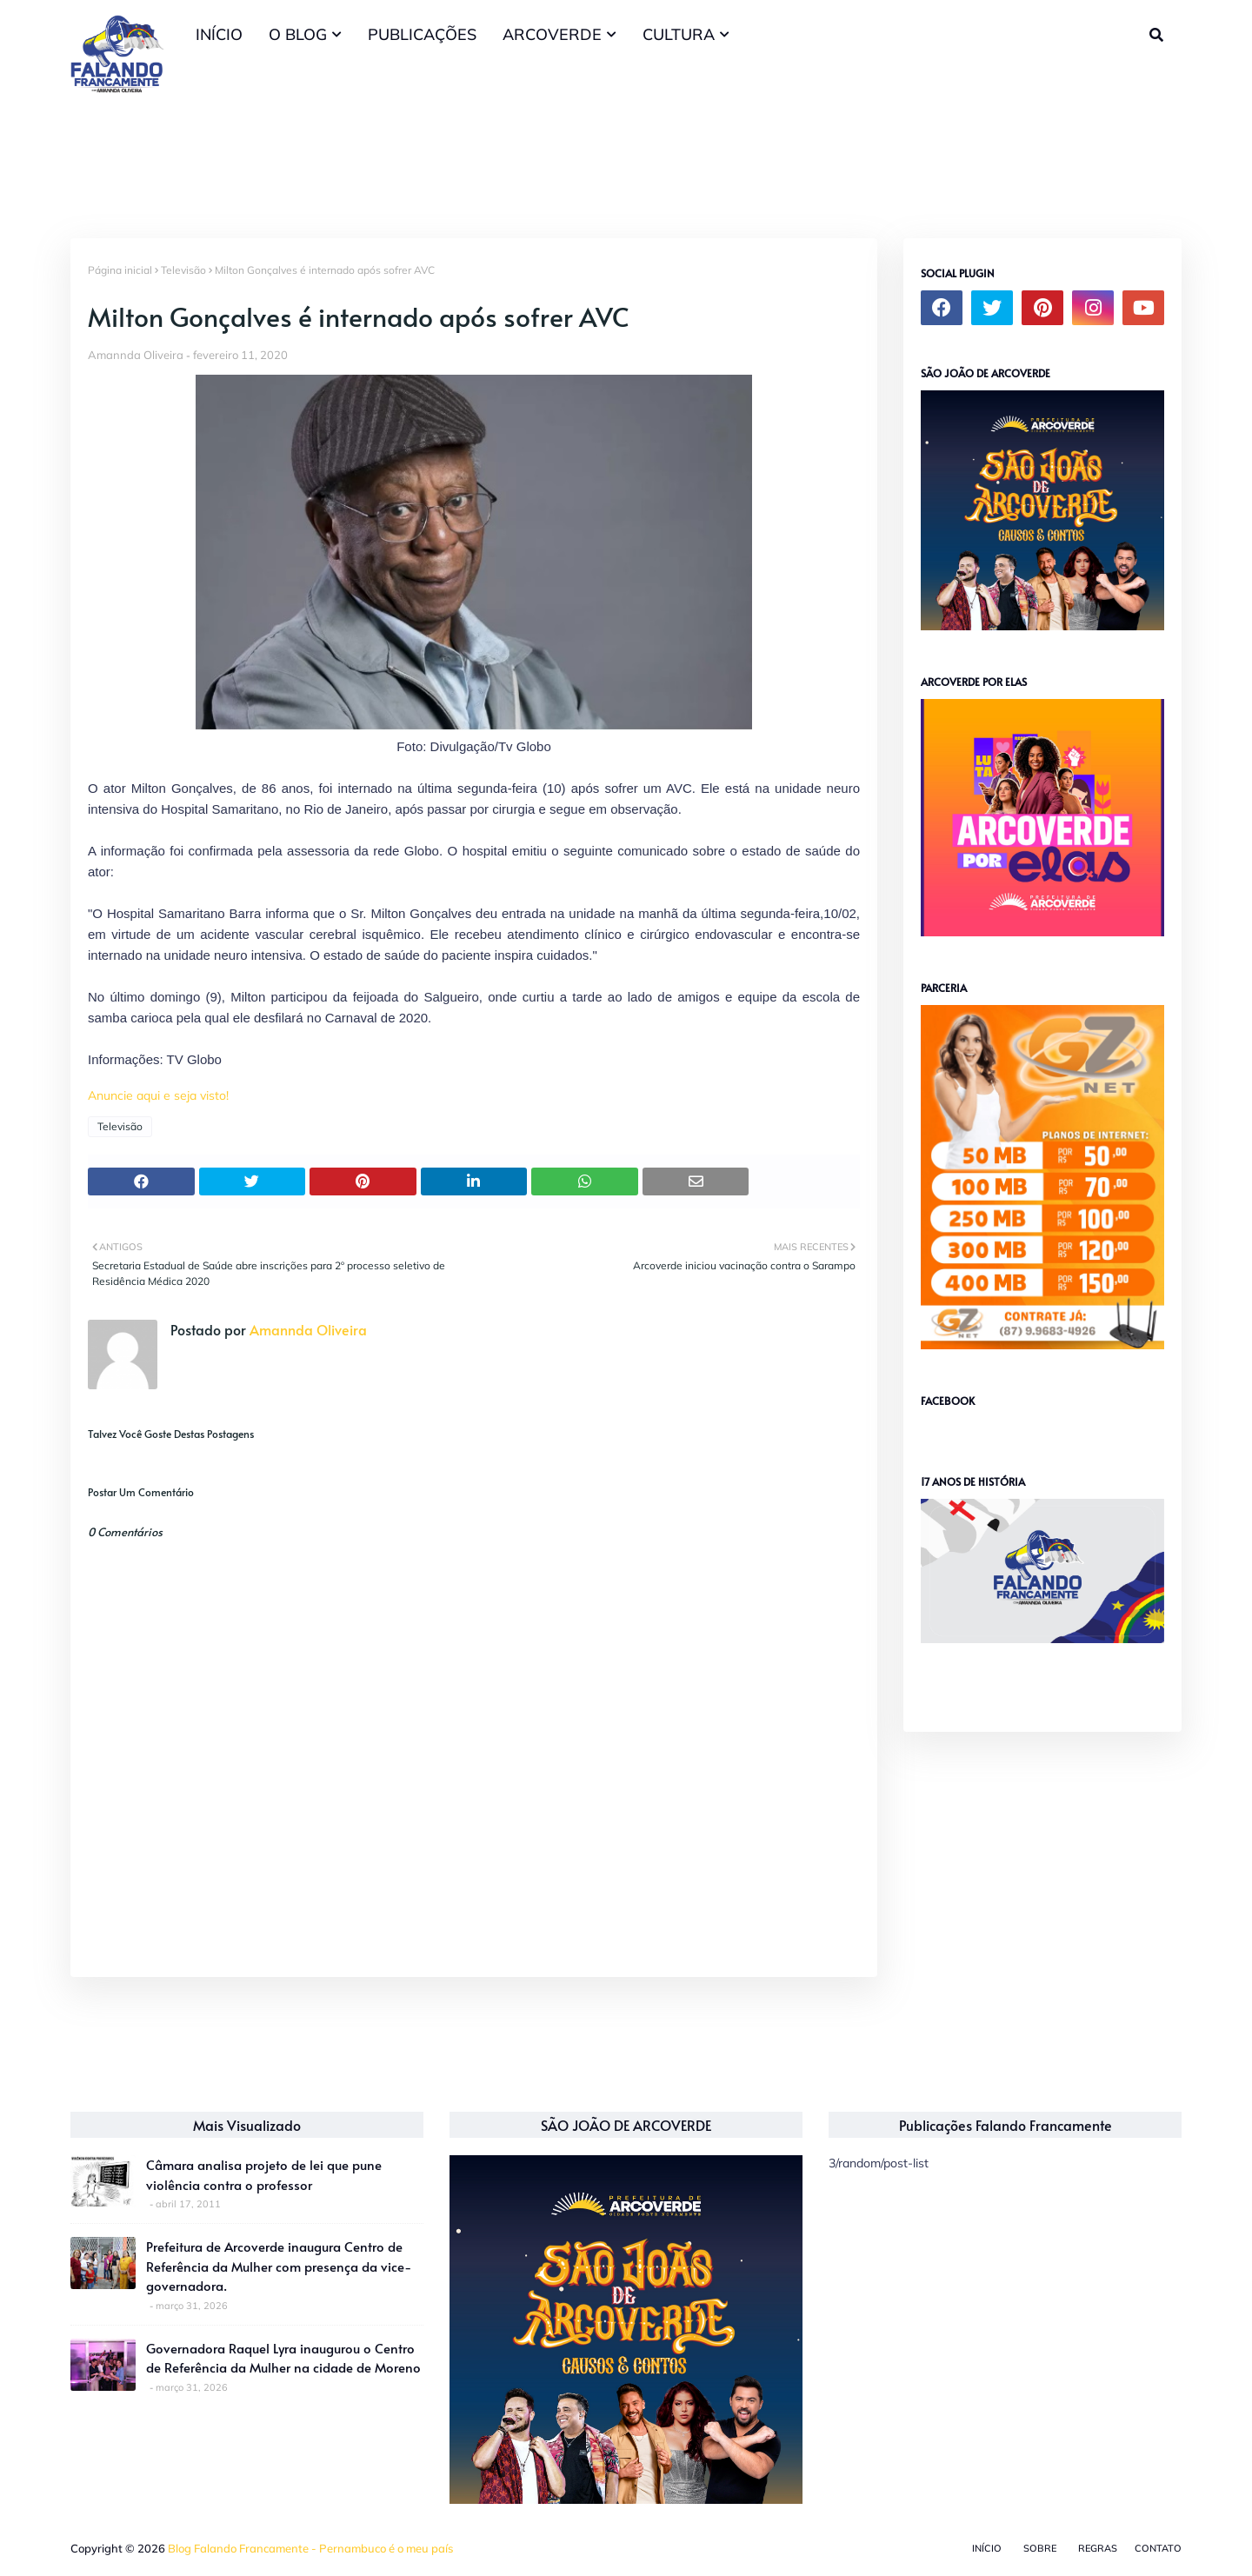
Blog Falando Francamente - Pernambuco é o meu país (310, 2548)
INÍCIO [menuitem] (219, 34)
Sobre (1039, 2548)
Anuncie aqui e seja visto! (158, 1095)
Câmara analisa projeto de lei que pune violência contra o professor (264, 2174)
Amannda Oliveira (135, 355)
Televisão (183, 269)
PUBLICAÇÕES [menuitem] (422, 34)
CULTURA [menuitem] (679, 34)
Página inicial (120, 269)
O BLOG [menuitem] (298, 34)
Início (987, 2548)
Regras (1097, 2548)
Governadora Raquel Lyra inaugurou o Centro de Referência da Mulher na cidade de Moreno (283, 2358)
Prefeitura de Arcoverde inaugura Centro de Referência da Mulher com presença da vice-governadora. (278, 2265)
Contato (1158, 2548)
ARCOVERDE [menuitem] (552, 34)
